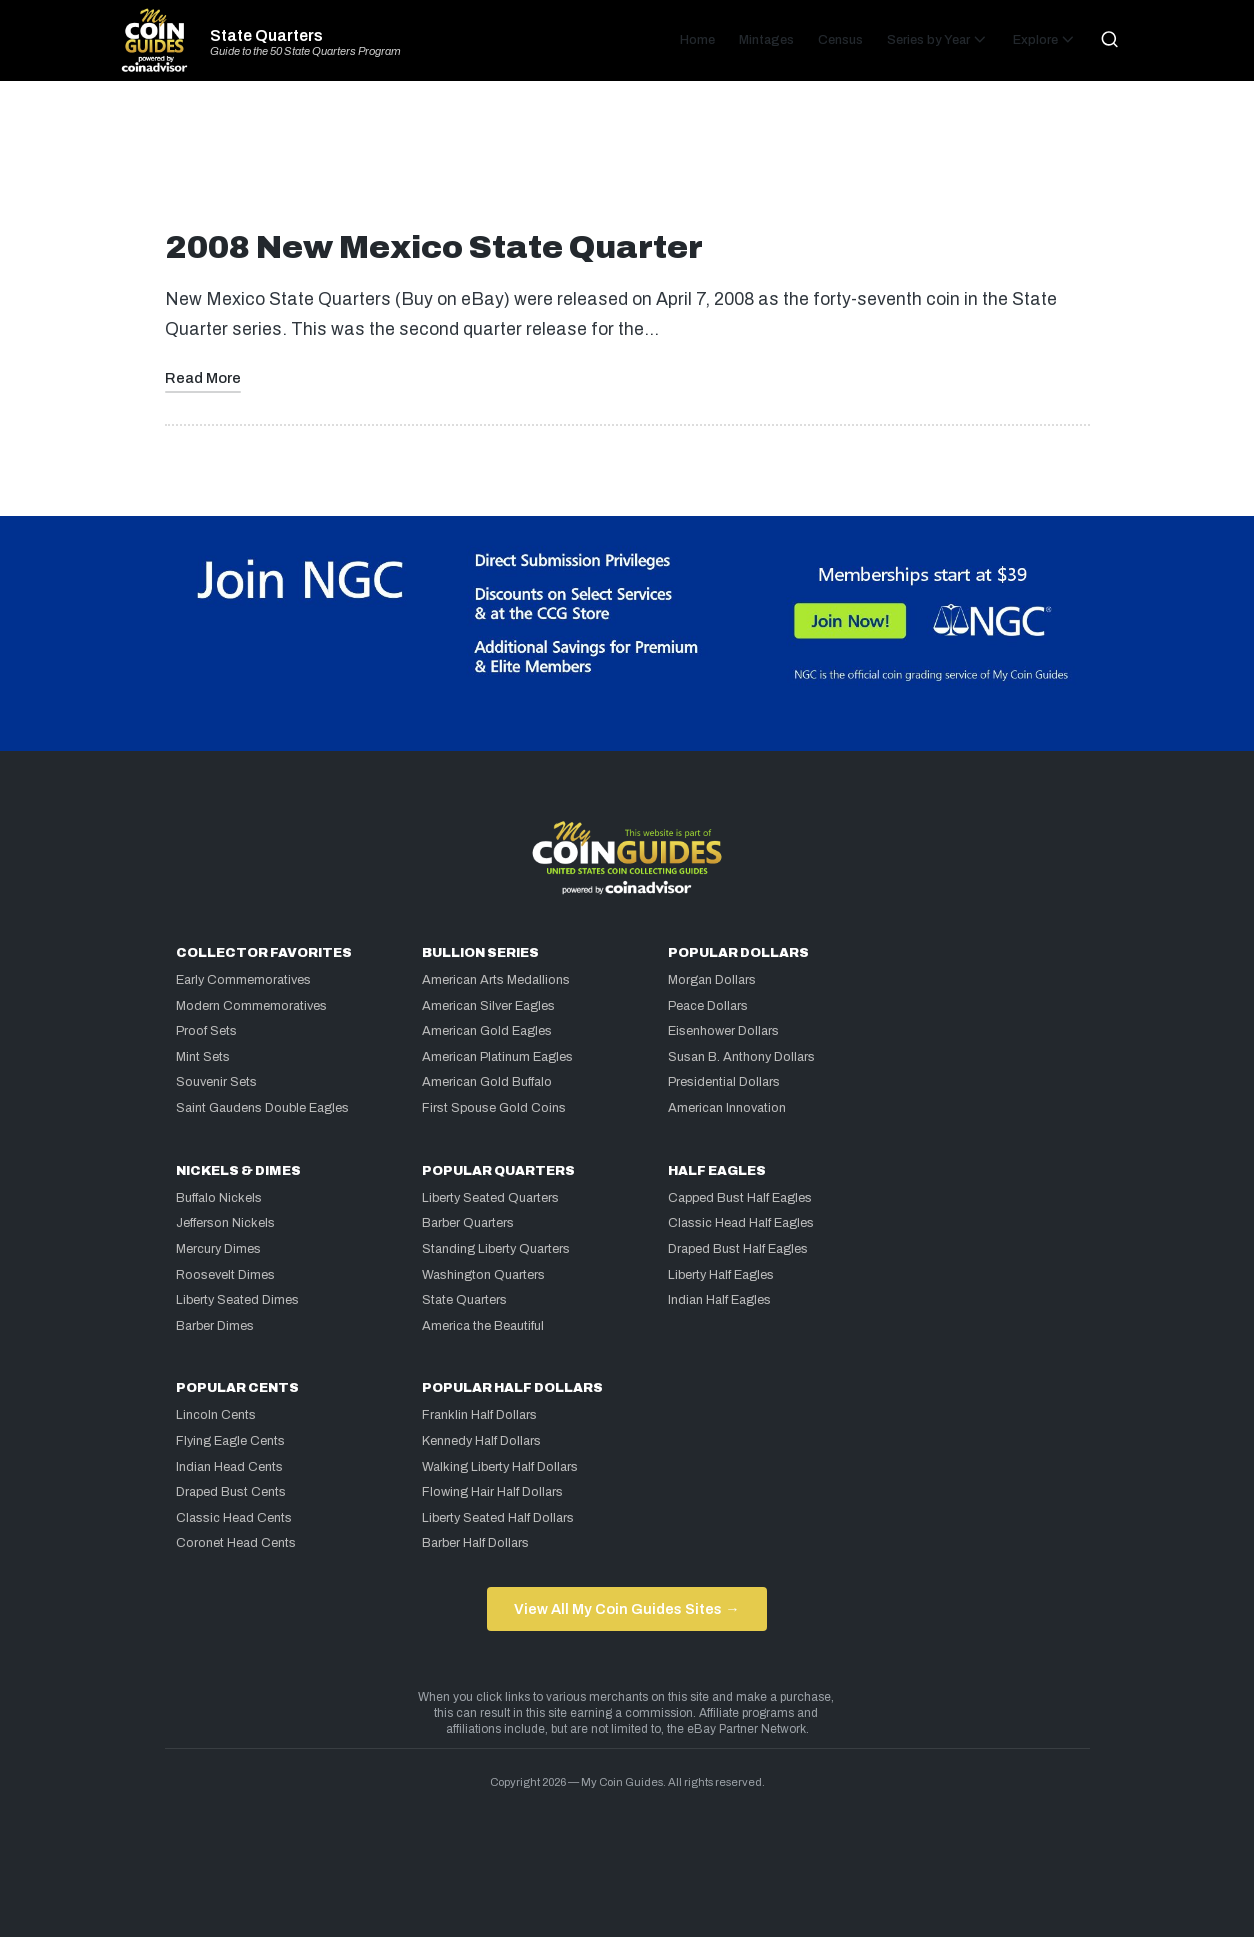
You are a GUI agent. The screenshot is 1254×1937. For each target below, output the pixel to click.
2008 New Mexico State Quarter (434, 247)
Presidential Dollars (724, 1082)
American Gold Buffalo (487, 1082)
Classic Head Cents (234, 1518)
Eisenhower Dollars (723, 1031)
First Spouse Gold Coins (494, 1108)
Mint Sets (203, 1057)
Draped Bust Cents (231, 1492)
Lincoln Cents (216, 1415)
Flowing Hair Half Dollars (492, 1492)
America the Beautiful (483, 1326)
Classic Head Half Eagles (741, 1223)
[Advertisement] (627, 164)
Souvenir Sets (216, 1082)
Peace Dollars (708, 1006)
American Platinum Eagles (497, 1057)
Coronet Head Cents (236, 1543)
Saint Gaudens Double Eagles (262, 1108)
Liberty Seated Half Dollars (498, 1518)
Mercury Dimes (218, 1249)
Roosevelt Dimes (225, 1275)
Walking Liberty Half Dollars (500, 1467)
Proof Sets (206, 1031)
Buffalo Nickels (219, 1198)
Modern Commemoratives (251, 1006)
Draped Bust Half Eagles (738, 1249)
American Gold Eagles (487, 1031)
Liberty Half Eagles (721, 1275)
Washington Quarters (483, 1275)
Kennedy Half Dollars (481, 1441)
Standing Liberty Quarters (496, 1249)
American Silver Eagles (488, 1006)
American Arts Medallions (496, 980)
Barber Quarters (468, 1223)
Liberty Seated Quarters (490, 1198)
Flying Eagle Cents (230, 1441)
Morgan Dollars (712, 980)
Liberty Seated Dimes (237, 1300)
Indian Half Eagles (719, 1300)
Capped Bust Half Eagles (740, 1198)
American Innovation (727, 1108)
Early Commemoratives (243, 980)
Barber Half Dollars (475, 1543)
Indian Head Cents (229, 1467)
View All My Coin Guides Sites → (626, 1609)
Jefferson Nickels (225, 1223)
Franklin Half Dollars (479, 1415)
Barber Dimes (215, 1326)
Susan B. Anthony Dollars (741, 1057)
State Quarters (266, 36)
